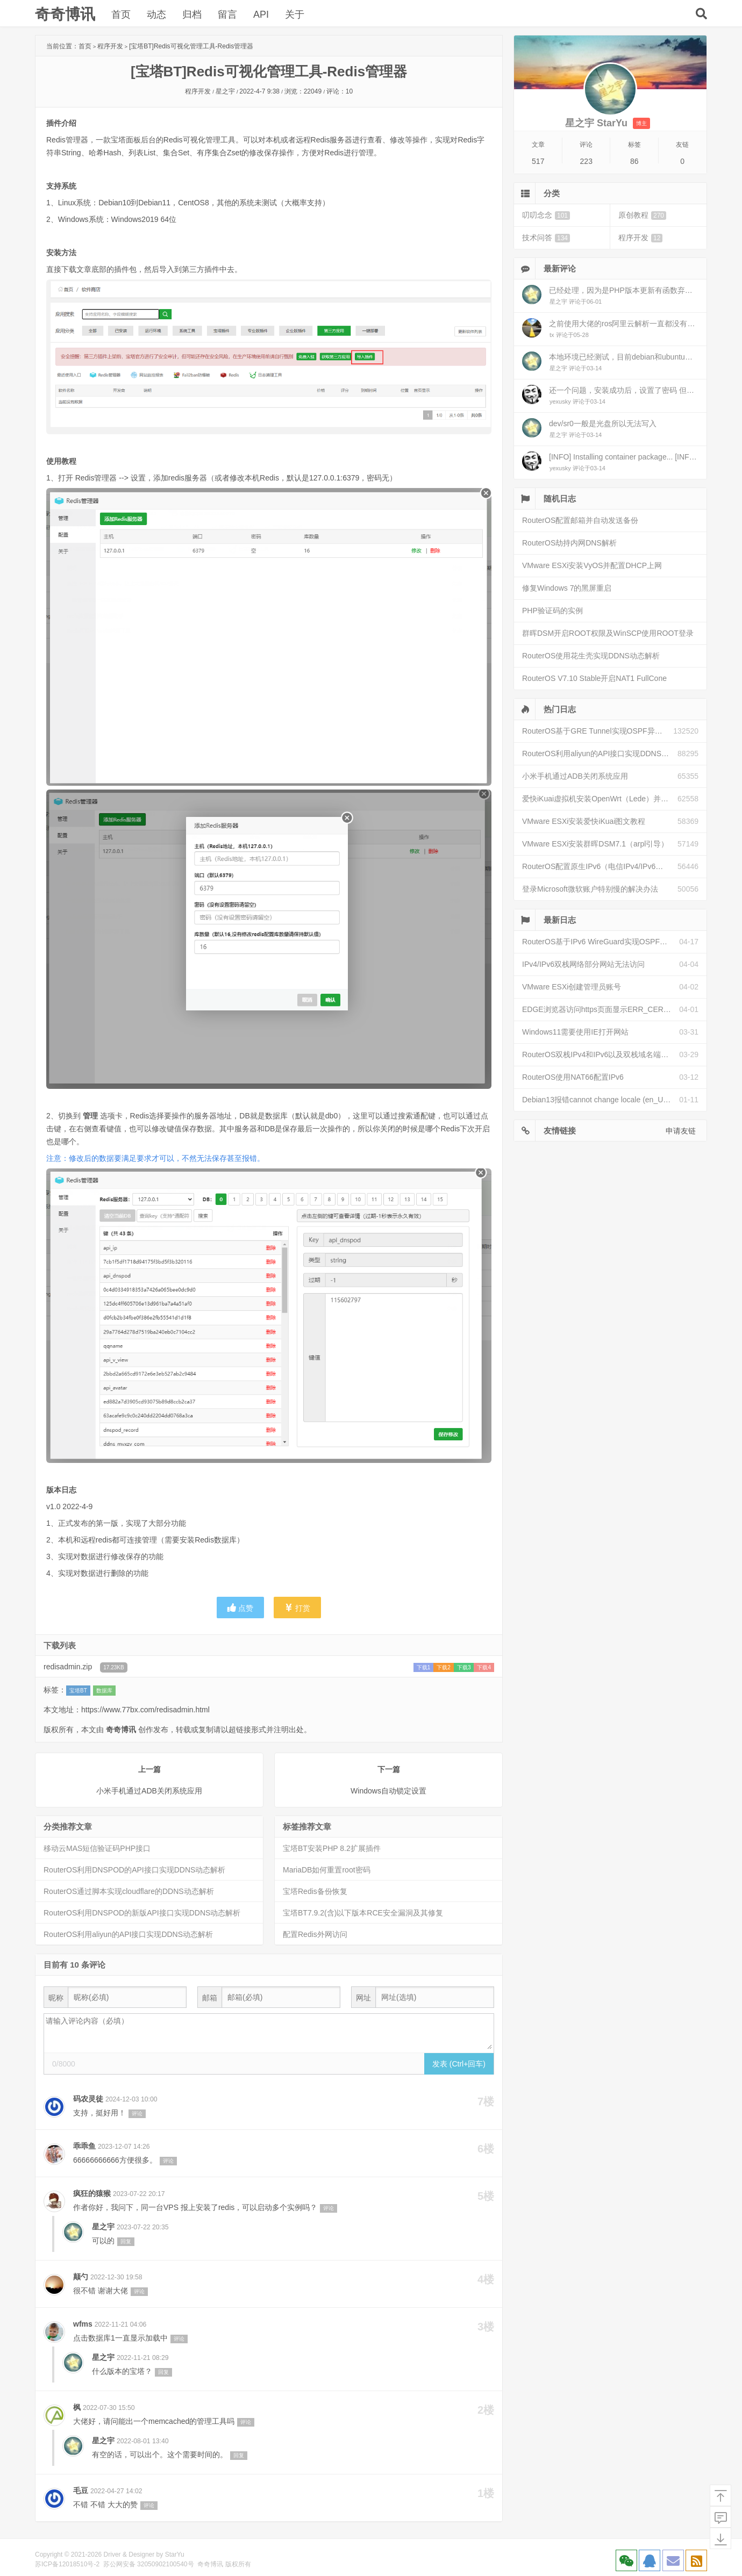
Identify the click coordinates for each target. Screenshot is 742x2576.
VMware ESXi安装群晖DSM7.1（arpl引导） (595, 843)
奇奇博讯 (65, 14)
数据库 (104, 1691)
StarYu (174, 2554)
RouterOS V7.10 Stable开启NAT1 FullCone (594, 678)
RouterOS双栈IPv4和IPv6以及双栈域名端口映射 (600, 1054)
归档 (192, 14)
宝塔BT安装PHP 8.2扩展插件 (332, 1848)
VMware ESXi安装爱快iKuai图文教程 (584, 821)
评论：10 (339, 91)
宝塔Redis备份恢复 (315, 1891)
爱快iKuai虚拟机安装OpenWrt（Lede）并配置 (599, 798)
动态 (156, 14)
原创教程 (642, 215)
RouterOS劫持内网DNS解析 (569, 543)
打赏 (297, 1607)
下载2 (444, 1667)
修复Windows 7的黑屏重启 (566, 588)
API (261, 14)
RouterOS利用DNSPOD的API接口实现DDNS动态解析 (134, 1869)
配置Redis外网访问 (315, 1934)
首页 (121, 14)
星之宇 (225, 91)
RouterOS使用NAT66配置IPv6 (573, 1077)
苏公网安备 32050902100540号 (148, 2564)
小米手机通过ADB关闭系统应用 (575, 776)
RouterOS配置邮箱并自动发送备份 (580, 520)
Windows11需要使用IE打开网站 (575, 1032)
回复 (125, 2241)
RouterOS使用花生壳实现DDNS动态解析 (591, 655)
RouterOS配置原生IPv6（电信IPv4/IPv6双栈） (599, 866)
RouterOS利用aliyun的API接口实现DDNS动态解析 (128, 1934)
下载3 (464, 1667)
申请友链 (681, 1130)
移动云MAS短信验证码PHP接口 (97, 1848)
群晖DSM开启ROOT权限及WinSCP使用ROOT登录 (608, 633)
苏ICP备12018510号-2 (67, 2564)
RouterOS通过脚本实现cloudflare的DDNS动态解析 (129, 1891)
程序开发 (110, 46)
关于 (294, 14)
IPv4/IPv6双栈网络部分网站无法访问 (583, 964)
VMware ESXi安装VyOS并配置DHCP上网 (592, 565)
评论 (137, 2113)
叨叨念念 (546, 215)
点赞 (240, 1607)
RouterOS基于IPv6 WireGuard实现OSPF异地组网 (600, 941)
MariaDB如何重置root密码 (326, 1869)
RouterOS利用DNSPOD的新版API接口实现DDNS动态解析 (142, 1912)
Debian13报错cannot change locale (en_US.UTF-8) (600, 1099)
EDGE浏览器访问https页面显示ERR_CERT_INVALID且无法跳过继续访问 (600, 1009)
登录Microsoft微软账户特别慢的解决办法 (590, 889)
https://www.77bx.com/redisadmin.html (145, 1709)
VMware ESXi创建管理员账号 (571, 986)
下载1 (424, 1667)
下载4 (484, 1667)
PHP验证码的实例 (552, 610)
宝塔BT (78, 1691)
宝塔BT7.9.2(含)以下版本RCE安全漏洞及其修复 (363, 1912)
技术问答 (546, 237)
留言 (227, 14)
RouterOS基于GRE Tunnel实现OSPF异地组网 (597, 731)
